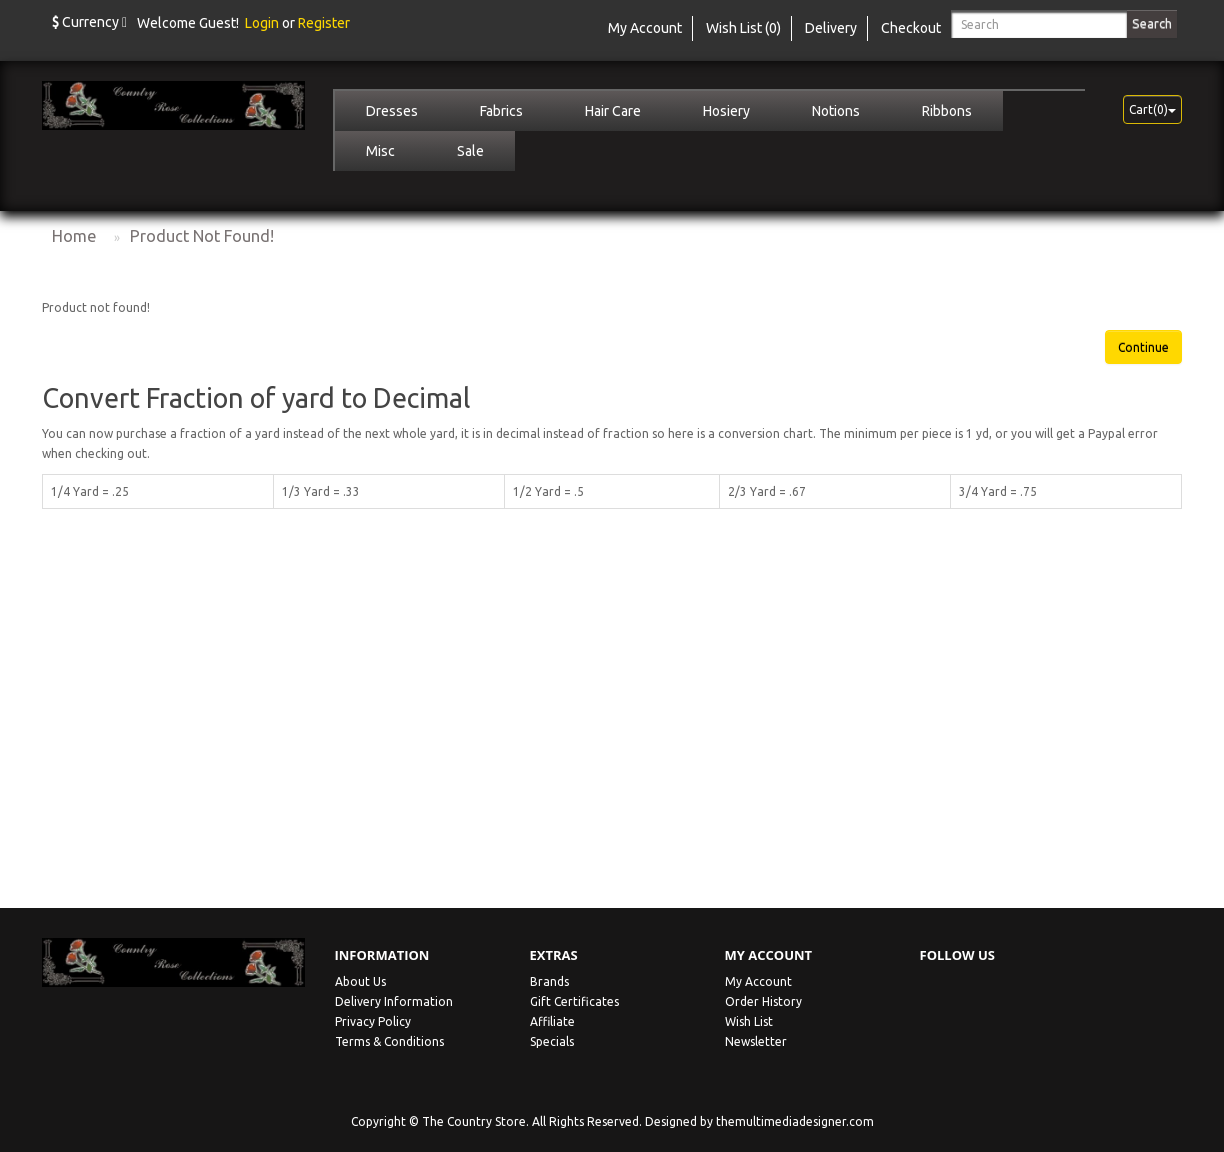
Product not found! (202, 236)
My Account (758, 981)
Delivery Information (394, 1001)
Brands (549, 981)
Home (74, 236)
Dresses (392, 111)
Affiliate (552, 1021)
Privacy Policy (373, 1021)
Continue (1143, 347)
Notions (836, 111)
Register (324, 23)
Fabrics (501, 111)
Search (1152, 23)
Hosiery (726, 111)
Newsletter (756, 1041)
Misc (380, 151)
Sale (470, 151)
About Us (360, 981)
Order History (763, 1001)
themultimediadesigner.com (795, 1121)
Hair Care (613, 111)
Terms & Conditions (389, 1041)
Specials (552, 1041)
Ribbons (947, 111)
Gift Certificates (574, 1001)
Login (262, 23)
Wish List (749, 1021)
